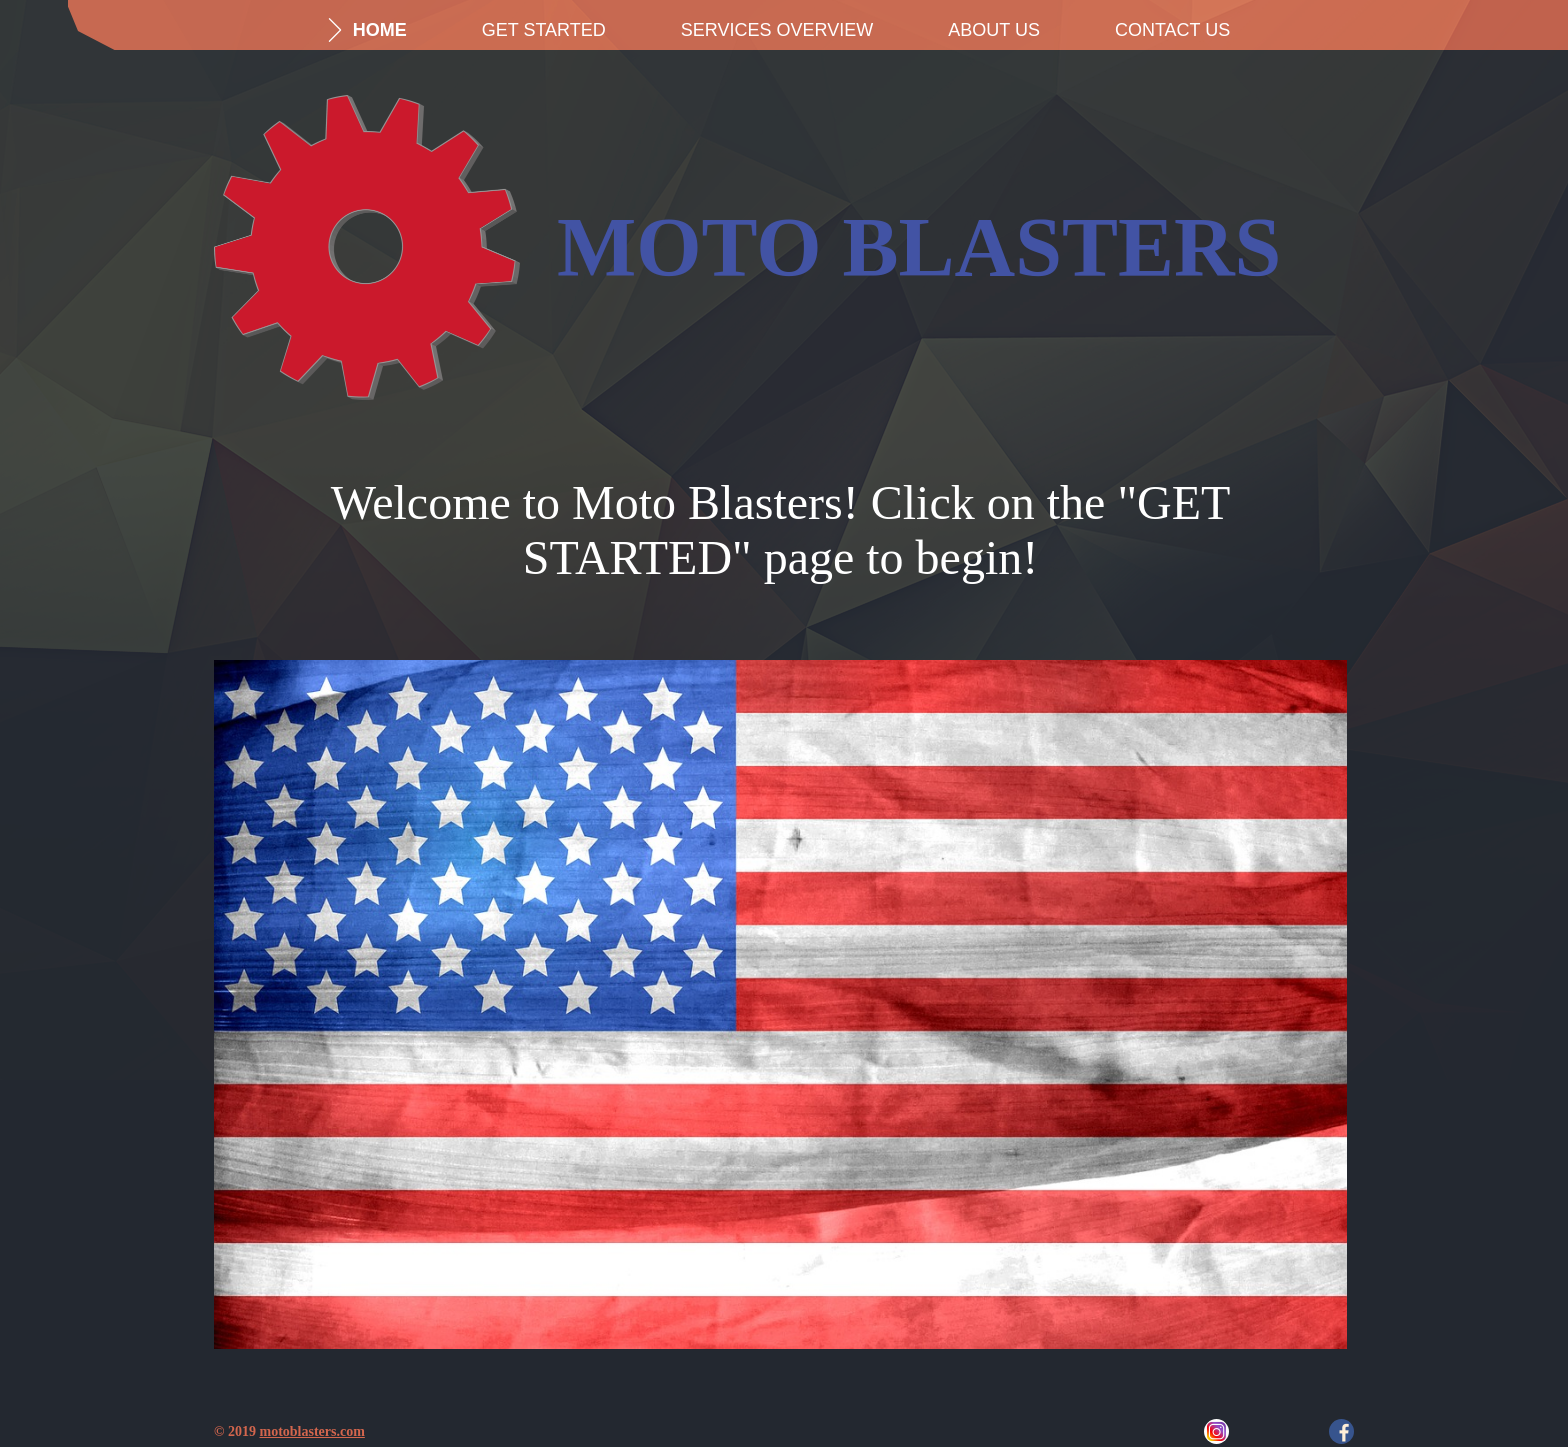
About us (994, 30)
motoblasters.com (311, 1431)
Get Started (544, 30)
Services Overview (777, 30)
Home (380, 30)
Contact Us (1172, 30)
